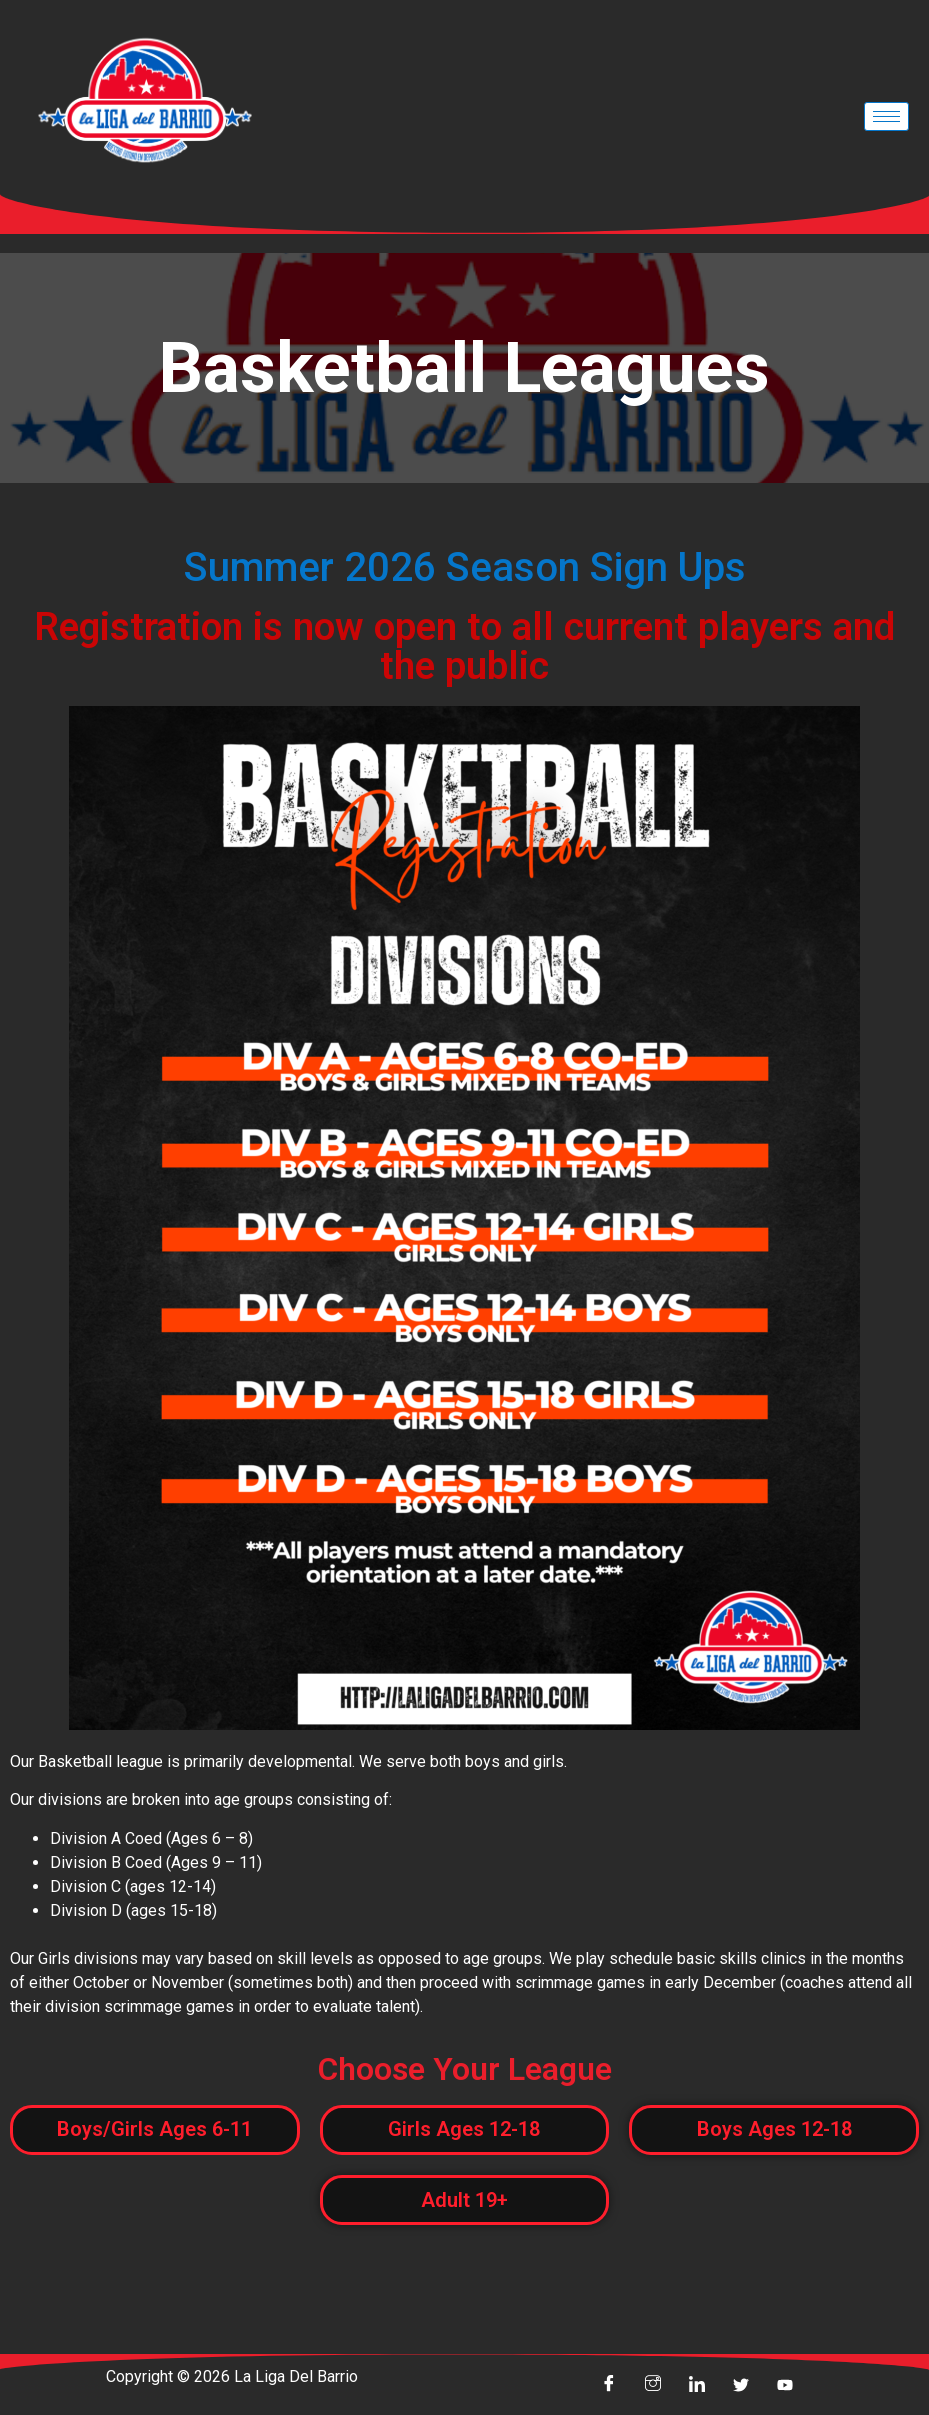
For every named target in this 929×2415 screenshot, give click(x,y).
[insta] (653, 2385)
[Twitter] (741, 2385)
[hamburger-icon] (886, 116)
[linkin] (697, 2385)
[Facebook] (609, 2385)
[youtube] (785, 2385)
